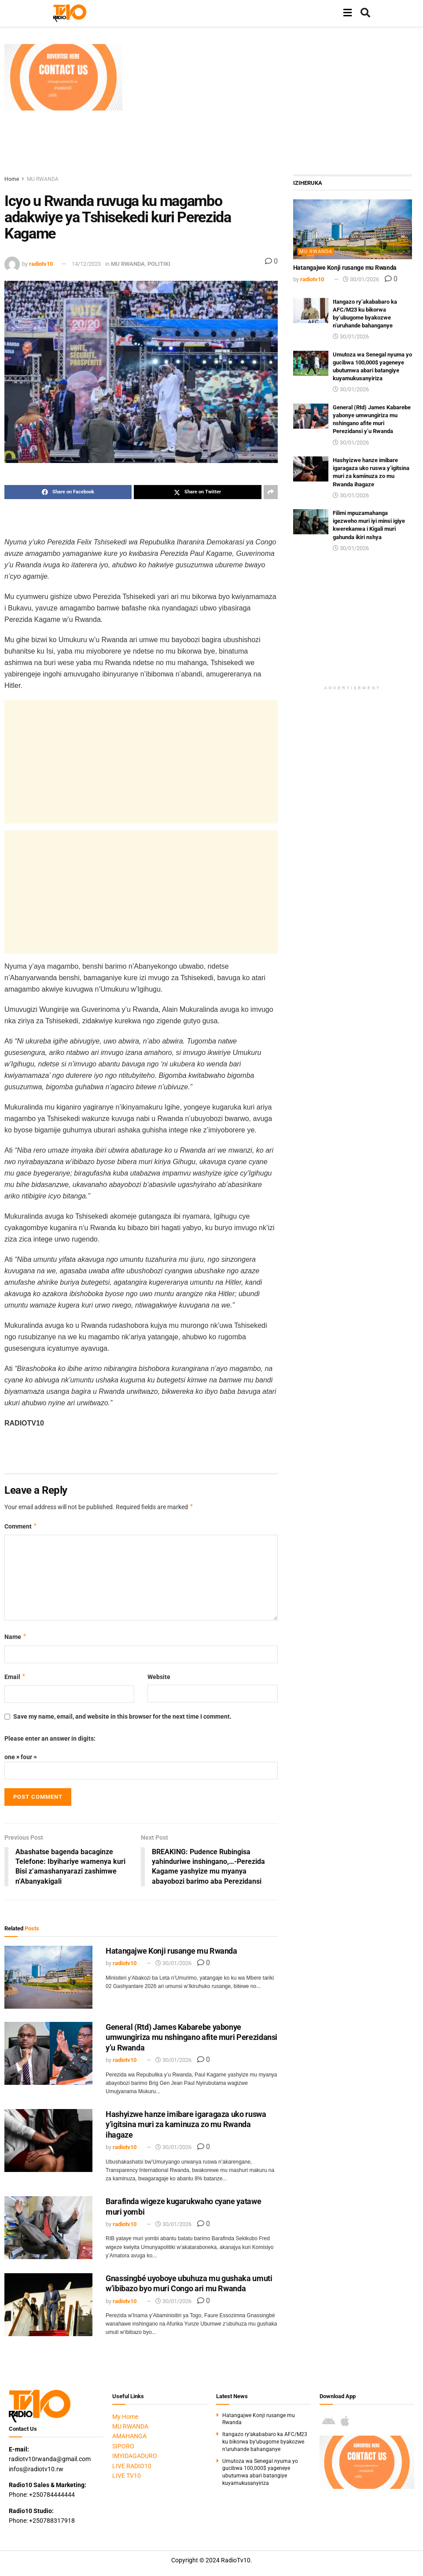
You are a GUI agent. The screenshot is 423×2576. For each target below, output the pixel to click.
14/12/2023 (86, 264)
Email (15, 1677)
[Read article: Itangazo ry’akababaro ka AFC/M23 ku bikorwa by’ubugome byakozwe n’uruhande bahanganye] (310, 310)
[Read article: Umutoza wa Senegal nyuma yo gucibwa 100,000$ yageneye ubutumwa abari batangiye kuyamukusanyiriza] (310, 363)
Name (15, 1637)
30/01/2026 (173, 1963)
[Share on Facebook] (68, 492)
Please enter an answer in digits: (50, 1738)
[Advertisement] (277, 105)
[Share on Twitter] (197, 492)
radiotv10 (41, 264)
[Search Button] (365, 13)
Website (158, 1676)
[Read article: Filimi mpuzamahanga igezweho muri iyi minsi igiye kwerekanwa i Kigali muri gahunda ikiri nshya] (310, 521)
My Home (125, 2416)
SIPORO (123, 2446)
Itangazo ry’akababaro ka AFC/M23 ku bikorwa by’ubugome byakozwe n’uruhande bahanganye (264, 2442)
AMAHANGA (129, 2436)
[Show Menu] (347, 13)
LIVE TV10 (126, 2475)
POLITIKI (158, 264)
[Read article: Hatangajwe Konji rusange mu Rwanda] (48, 1977)
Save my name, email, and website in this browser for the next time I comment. (122, 1716)
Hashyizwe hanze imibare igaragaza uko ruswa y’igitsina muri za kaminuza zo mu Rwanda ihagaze (186, 2125)
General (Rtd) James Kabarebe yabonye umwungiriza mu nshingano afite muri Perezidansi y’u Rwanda (191, 2037)
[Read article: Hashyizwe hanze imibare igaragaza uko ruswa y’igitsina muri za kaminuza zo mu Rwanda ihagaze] (48, 2140)
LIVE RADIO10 (131, 2465)
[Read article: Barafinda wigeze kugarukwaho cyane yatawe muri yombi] (48, 2228)
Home (11, 179)
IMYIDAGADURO (134, 2456)
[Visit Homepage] (69, 13)
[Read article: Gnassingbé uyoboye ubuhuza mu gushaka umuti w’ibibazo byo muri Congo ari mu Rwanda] (48, 2304)
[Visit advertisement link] (63, 77)
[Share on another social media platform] (271, 492)
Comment (20, 1526)
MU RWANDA (43, 179)
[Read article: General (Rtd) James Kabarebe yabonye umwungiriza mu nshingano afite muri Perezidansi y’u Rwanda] (48, 2053)
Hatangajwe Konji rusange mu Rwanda (171, 1950)
